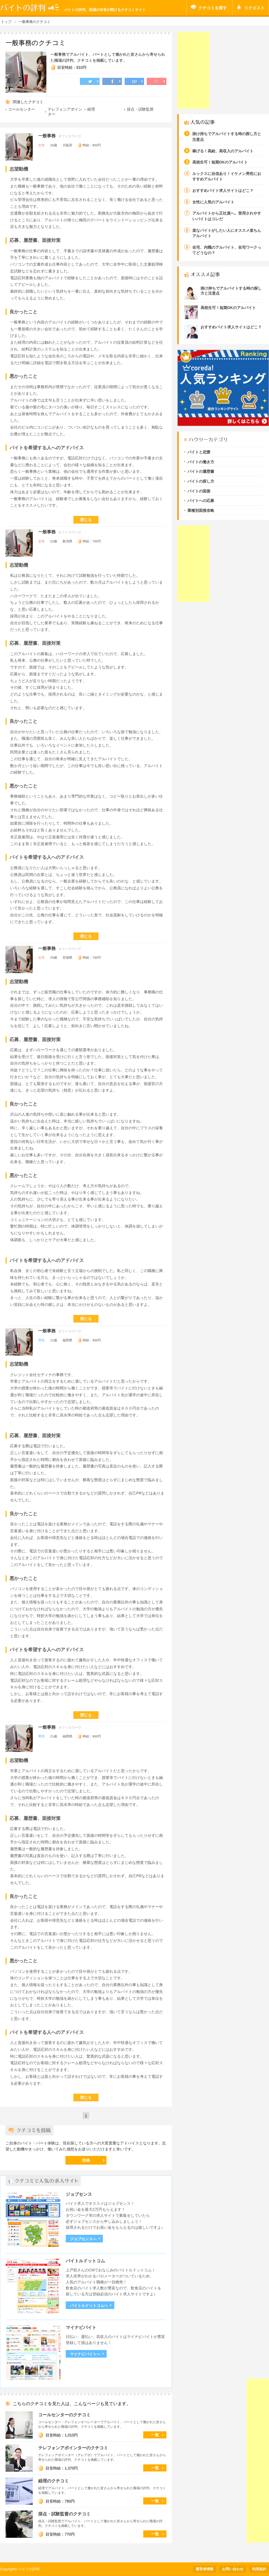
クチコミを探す (212, 8)
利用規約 (259, 2569)
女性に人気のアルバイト (213, 202)
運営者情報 (204, 2569)
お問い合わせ (232, 2569)
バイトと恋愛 (198, 452)
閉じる (86, 520)
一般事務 (47, 135)
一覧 (155, 2435)
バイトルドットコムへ (89, 2306)
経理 (91, 109)
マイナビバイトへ (85, 2354)
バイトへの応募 (200, 501)
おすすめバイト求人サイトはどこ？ (222, 191)
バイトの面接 (198, 491)
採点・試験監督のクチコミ (64, 2514)
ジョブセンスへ (83, 2239)
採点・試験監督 (140, 109)
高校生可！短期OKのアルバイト (220, 162)
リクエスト (254, 8)
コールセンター (21, 109)
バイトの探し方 (200, 481)
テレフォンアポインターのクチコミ (73, 2448)
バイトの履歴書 (200, 472)
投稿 (86, 2160)
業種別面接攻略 (200, 511)
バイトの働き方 (200, 462)
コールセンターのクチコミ (64, 2414)
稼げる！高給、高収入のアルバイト (222, 151)
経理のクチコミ (53, 2481)
